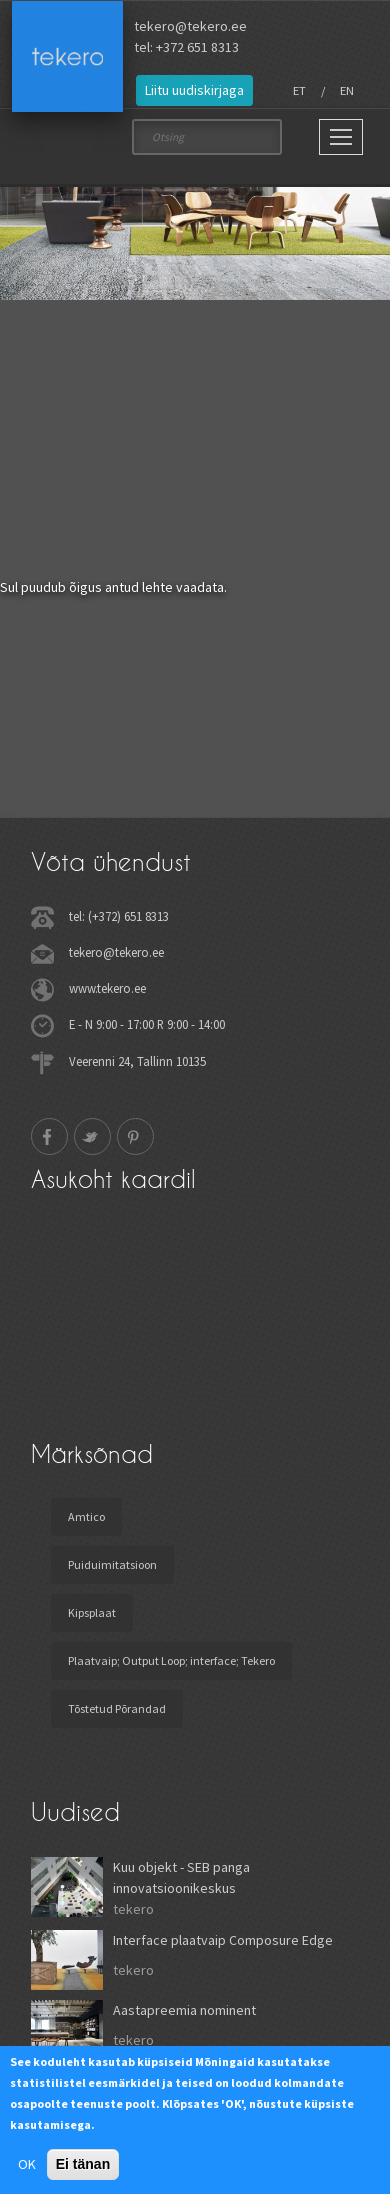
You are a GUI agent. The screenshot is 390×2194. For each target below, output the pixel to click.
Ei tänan (83, 2164)
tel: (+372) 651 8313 (119, 916)
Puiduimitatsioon (112, 1564)
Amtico (86, 1516)
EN (347, 90)
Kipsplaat (92, 1612)
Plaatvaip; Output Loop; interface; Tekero (171, 1660)
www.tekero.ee (107, 988)
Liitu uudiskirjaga (194, 90)
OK (27, 2164)
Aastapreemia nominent (184, 2010)
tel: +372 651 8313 (186, 47)
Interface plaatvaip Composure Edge (223, 1940)
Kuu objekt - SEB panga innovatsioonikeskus (181, 1877)
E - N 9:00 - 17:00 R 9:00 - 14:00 (147, 1024)
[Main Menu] (341, 137)
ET (299, 90)
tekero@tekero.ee (190, 26)
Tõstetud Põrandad (117, 1708)
